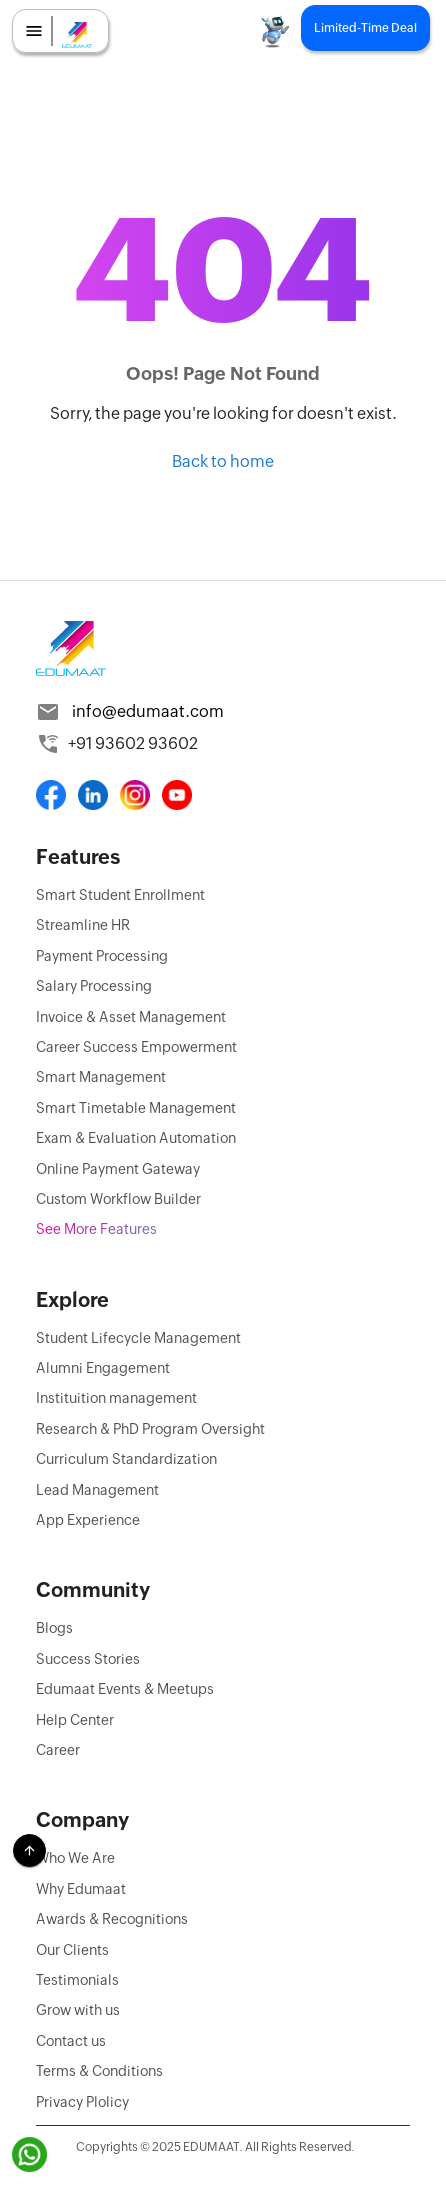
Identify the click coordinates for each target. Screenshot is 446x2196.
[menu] (34, 31)
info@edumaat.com (148, 711)
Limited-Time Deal (365, 28)
